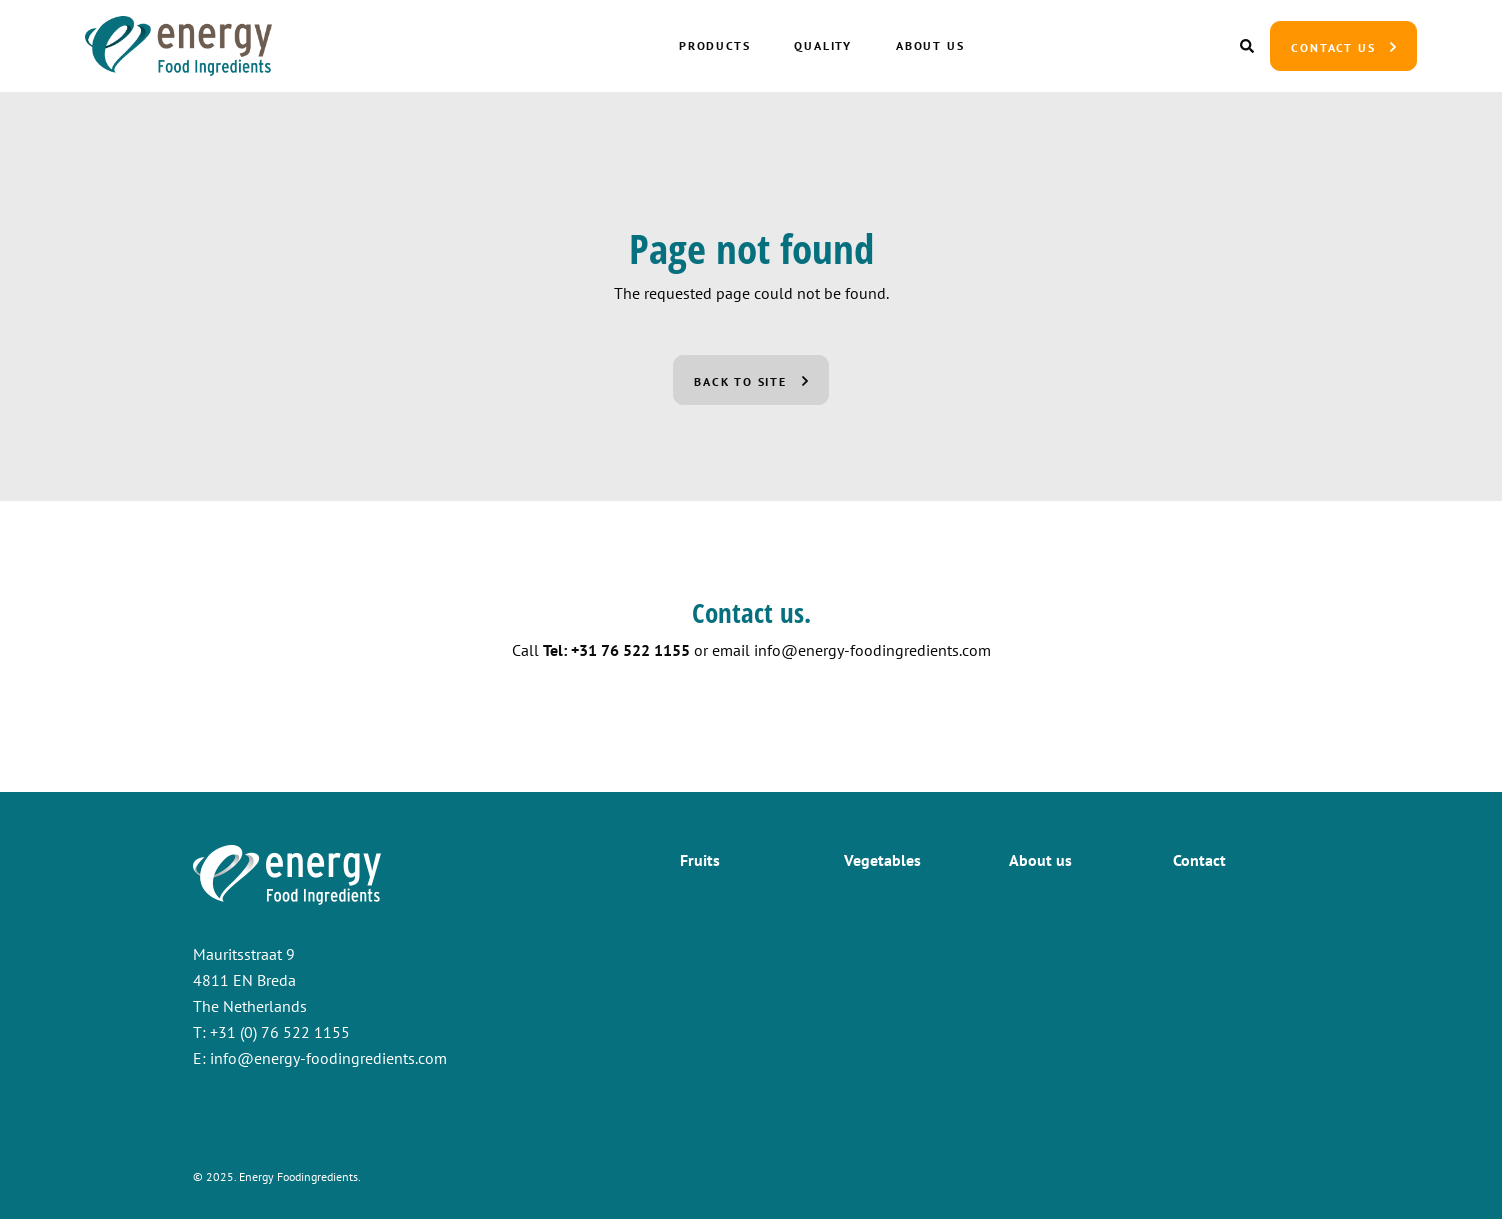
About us (930, 45)
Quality (823, 45)
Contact (1199, 860)
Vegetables (882, 860)
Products (714, 45)
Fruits (700, 860)
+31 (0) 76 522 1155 (280, 1032)
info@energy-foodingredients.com (872, 650)
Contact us (1333, 47)
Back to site (740, 381)
